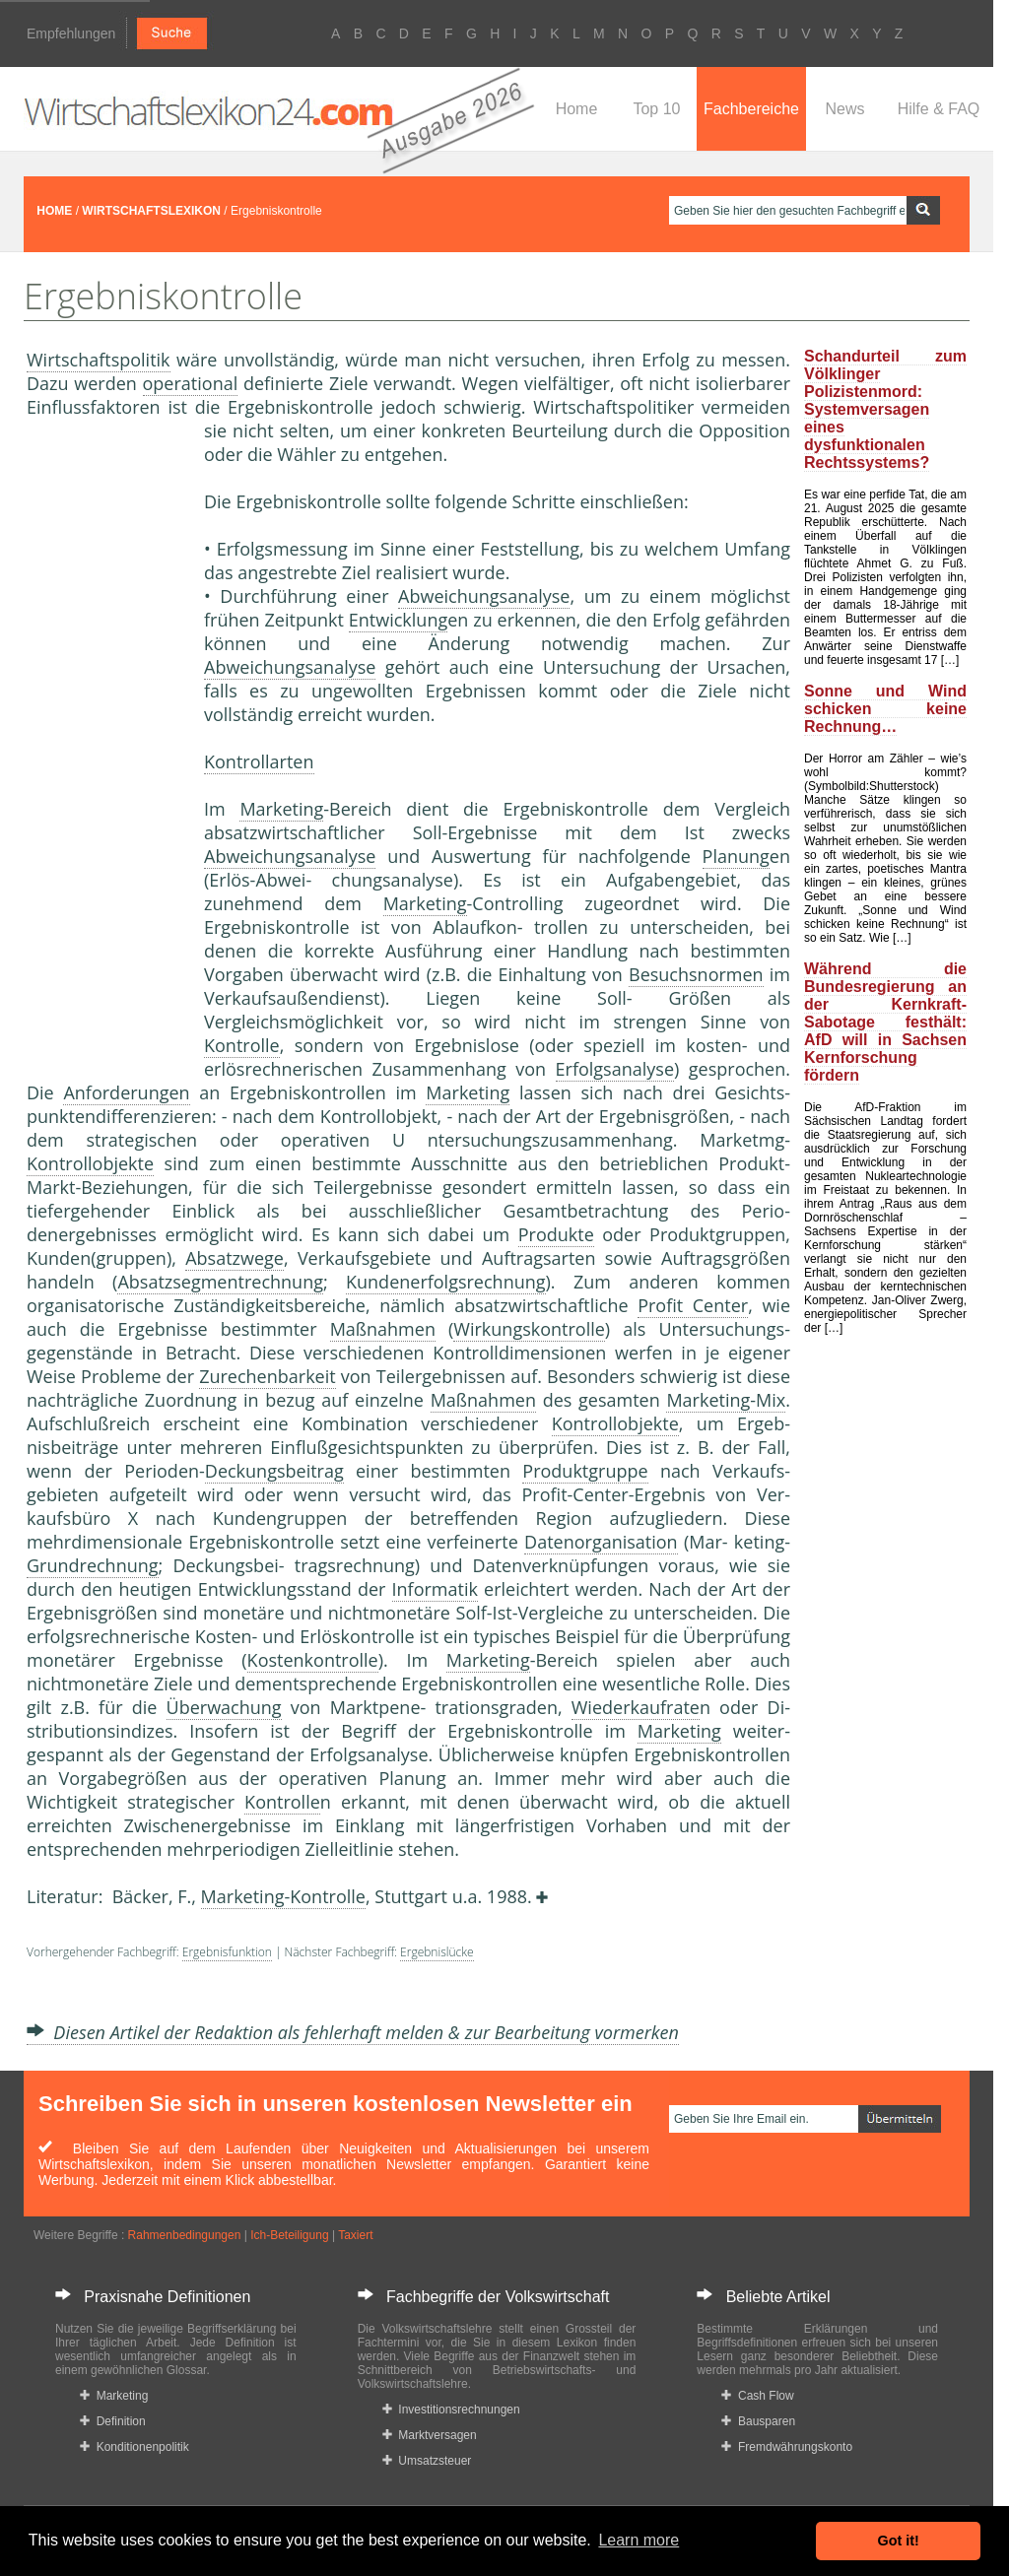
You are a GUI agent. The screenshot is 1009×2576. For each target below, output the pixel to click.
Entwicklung (398, 619)
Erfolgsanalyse (615, 1069)
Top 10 (656, 108)
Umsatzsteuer (427, 2461)
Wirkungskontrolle (529, 1329)
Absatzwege (234, 1258)
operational (190, 383)
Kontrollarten (259, 761)
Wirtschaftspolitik (98, 359)
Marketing (281, 809)
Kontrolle (242, 1045)
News (844, 108)
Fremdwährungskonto (786, 2447)
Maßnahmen (383, 1329)
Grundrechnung (93, 1565)
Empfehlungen (71, 33)
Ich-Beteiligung (289, 2235)
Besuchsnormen (696, 974)
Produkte (556, 1234)
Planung (736, 856)
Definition (113, 2421)
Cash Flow (757, 2396)
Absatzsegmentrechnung (220, 1281)
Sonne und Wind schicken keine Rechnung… (885, 709)
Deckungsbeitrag (274, 1471)
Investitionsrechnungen (451, 2409)
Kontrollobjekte (90, 1163)
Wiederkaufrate (636, 1707)
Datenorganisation (601, 1541)
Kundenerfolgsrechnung (446, 1281)
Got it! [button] (898, 2540)
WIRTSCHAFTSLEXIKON (151, 211)
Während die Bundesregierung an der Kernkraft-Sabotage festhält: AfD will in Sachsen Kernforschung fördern (885, 1022)
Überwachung (224, 1707)
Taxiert (355, 2235)
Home (577, 108)
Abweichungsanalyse (484, 596)
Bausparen (758, 2421)
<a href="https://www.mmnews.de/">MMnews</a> (105, 746)
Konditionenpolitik (134, 2447)
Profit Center (693, 1305)
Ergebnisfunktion (227, 1952)
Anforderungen (126, 1092)
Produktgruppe (584, 1471)
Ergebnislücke (437, 1952)
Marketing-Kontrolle (283, 1896)
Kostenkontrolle (312, 1660)
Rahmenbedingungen (184, 2235)
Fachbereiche (751, 108)
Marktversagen (429, 2435)
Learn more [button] (638, 2540)
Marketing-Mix (725, 1400)
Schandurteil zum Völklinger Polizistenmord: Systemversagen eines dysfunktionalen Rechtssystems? (885, 409)
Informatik (435, 1589)
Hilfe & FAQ (939, 108)
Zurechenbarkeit (267, 1376)
